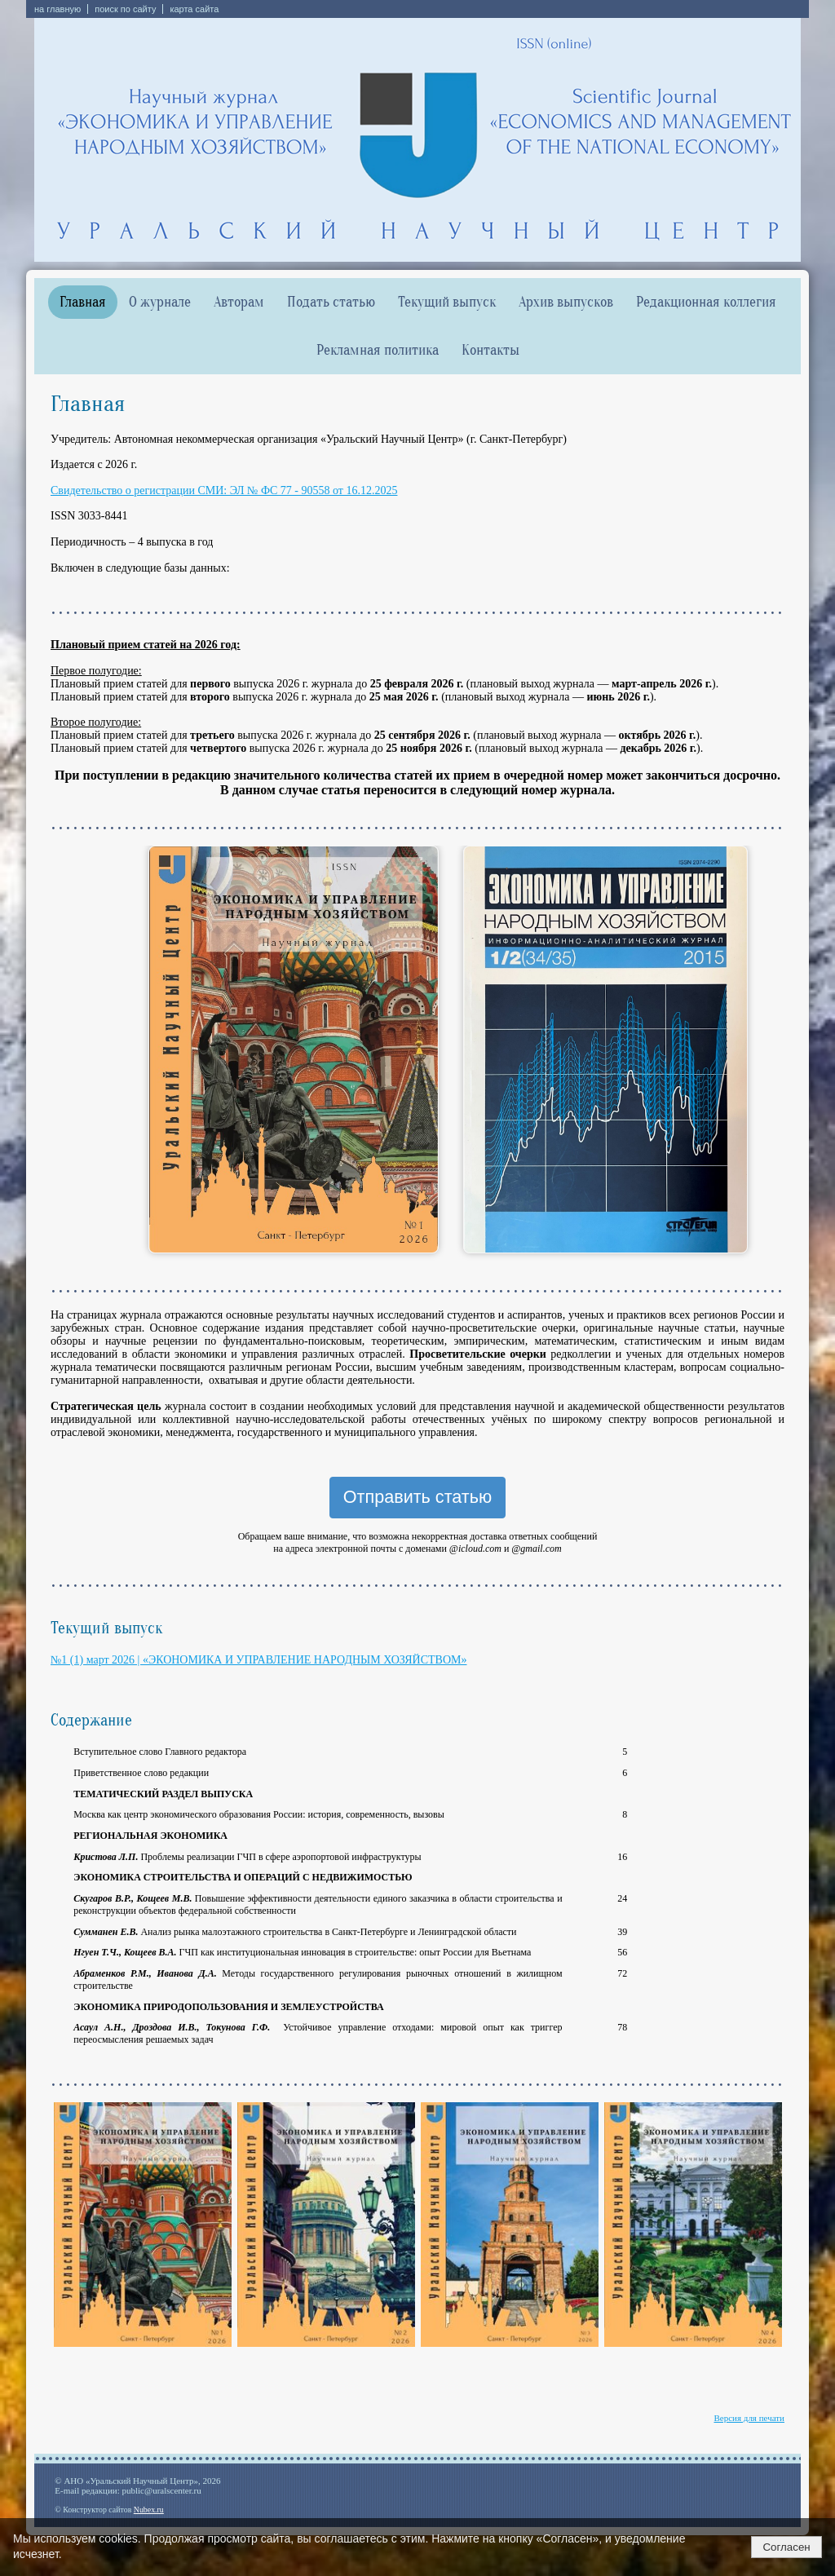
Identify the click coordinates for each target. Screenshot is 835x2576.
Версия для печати (749, 2418)
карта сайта (194, 9)
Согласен (786, 2547)
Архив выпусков (566, 302)
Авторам (239, 302)
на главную (57, 9)
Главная (83, 302)
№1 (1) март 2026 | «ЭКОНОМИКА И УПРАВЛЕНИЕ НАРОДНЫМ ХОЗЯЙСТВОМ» (258, 1660)
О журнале (160, 302)
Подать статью (331, 302)
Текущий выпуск (447, 302)
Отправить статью (417, 1497)
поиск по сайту (125, 9)
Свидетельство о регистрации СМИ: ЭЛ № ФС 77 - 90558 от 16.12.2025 (224, 490)
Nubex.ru (149, 2509)
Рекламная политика (377, 350)
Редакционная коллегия (706, 302)
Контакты (490, 350)
